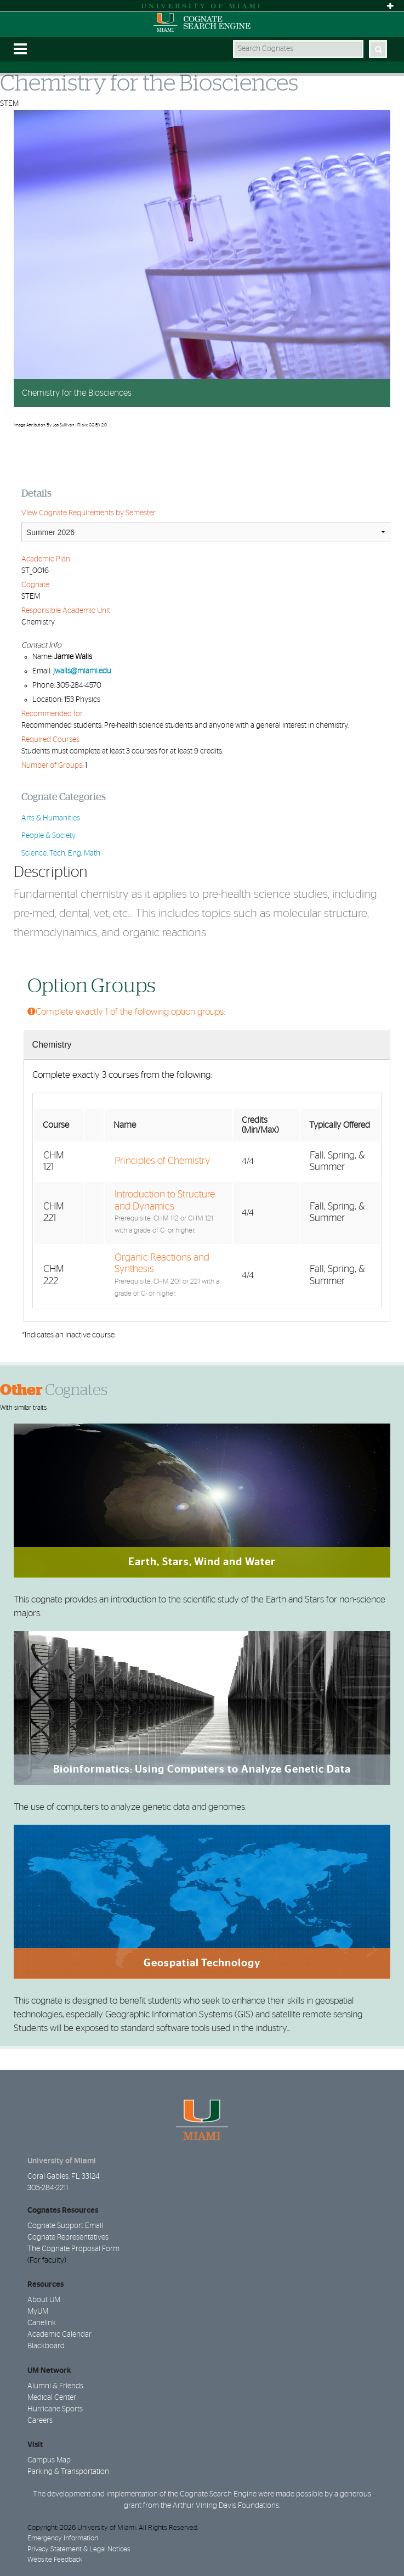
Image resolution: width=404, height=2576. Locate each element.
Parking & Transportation (68, 2472)
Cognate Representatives (68, 2237)
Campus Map (49, 2460)
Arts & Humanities (50, 818)
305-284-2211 (47, 2188)
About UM (43, 2300)
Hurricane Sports (55, 2409)
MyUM (37, 2311)
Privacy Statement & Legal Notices (78, 2549)
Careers (40, 2421)
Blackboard (46, 2346)
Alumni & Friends (55, 2386)
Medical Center (51, 2397)
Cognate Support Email (65, 2226)
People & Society (48, 836)
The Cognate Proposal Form (73, 2249)
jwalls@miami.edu (82, 671)
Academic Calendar (59, 2334)
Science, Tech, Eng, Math (60, 853)
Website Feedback (54, 2559)
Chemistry (52, 1044)
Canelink (41, 2323)
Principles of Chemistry (162, 1161)
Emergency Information (62, 2538)
